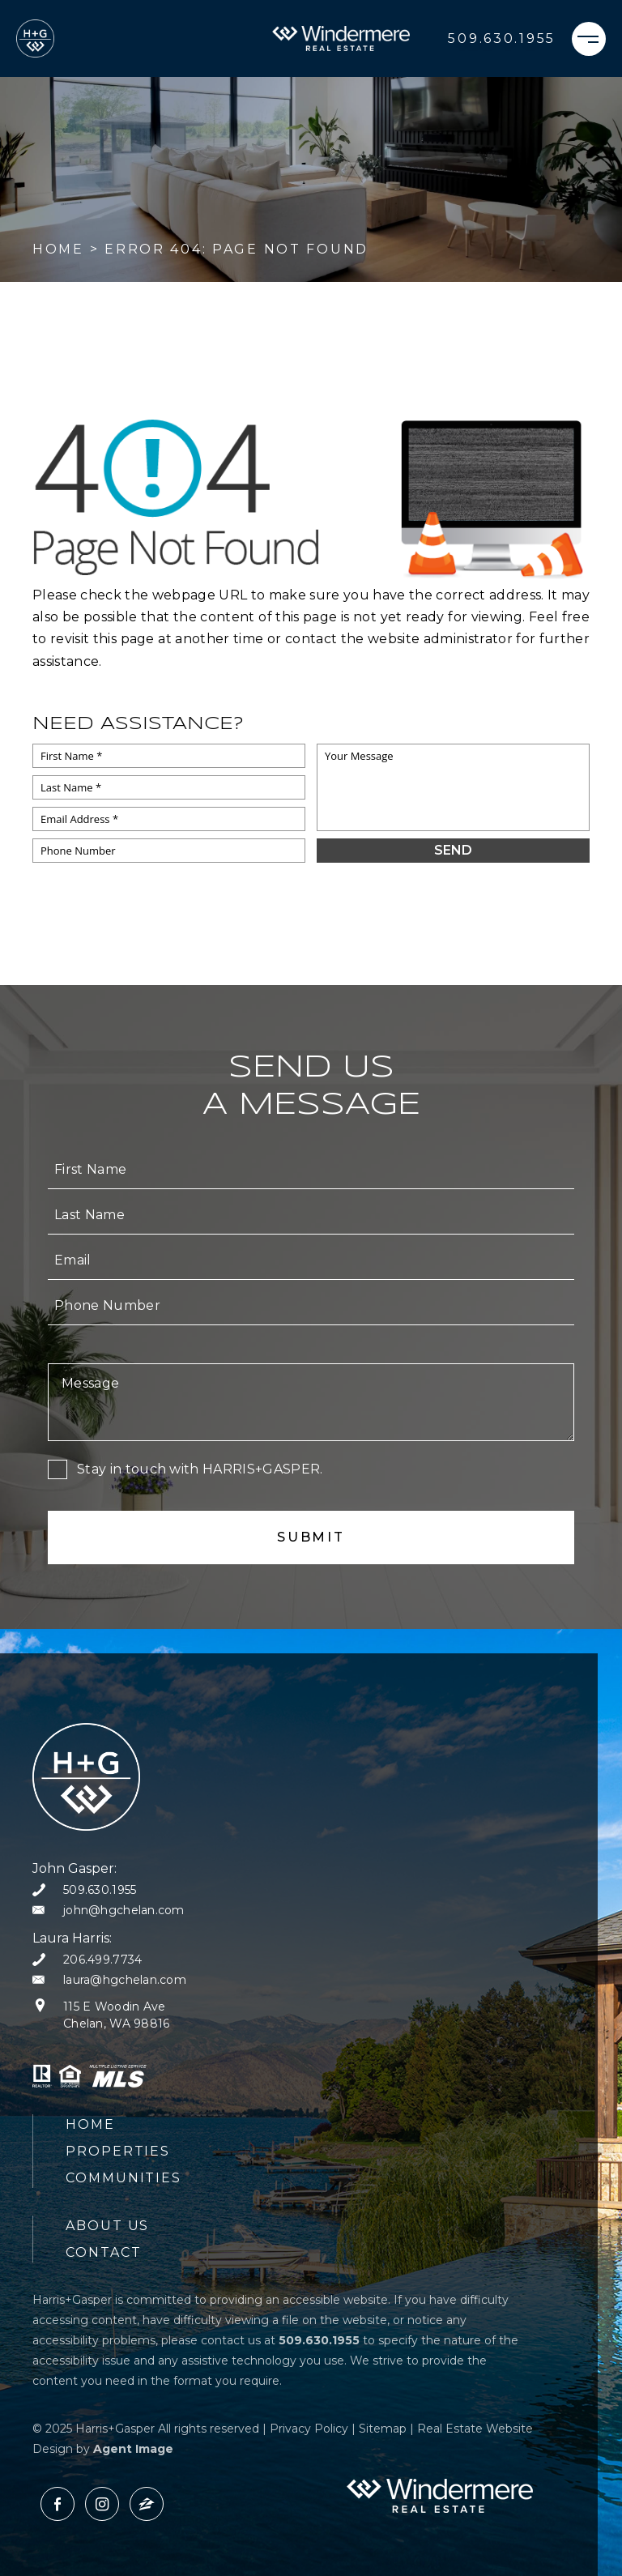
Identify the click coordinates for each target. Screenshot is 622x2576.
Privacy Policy (309, 2428)
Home (90, 2124)
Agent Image (133, 2449)
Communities (123, 2178)
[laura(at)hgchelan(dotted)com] (109, 1980)
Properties (118, 2151)
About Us (107, 2225)
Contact (103, 2252)
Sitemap (383, 2428)
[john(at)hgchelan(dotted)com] (108, 1910)
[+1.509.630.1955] (502, 39)
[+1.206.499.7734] (87, 1959)
